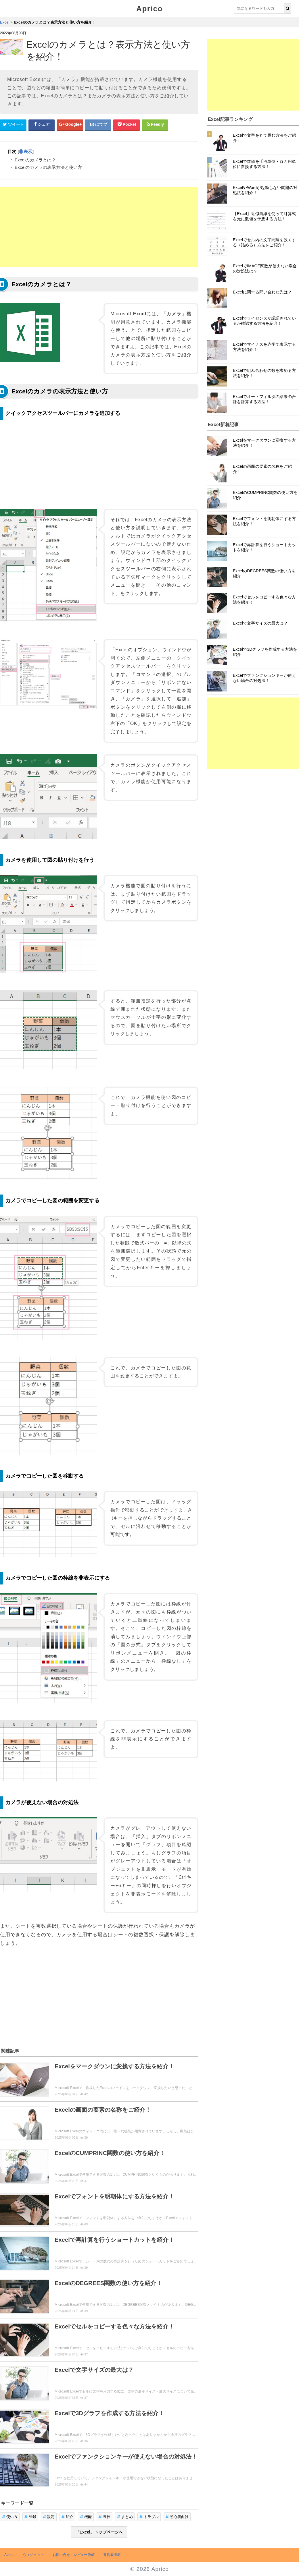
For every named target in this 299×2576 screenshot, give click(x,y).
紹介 (67, 2517)
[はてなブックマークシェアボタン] (98, 124)
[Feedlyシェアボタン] (155, 124)
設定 (49, 2517)
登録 (30, 2517)
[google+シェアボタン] (70, 124)
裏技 (104, 2517)
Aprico (149, 8)
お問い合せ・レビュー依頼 (74, 2555)
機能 (86, 2517)
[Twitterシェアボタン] (13, 124)
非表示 (25, 151)
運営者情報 (112, 2555)
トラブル (149, 2517)
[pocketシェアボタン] (126, 124)
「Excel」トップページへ (99, 2532)
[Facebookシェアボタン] (41, 124)
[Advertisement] (99, 227)
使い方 (10, 2517)
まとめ (125, 2517)
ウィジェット (33, 2555)
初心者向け (177, 2517)
